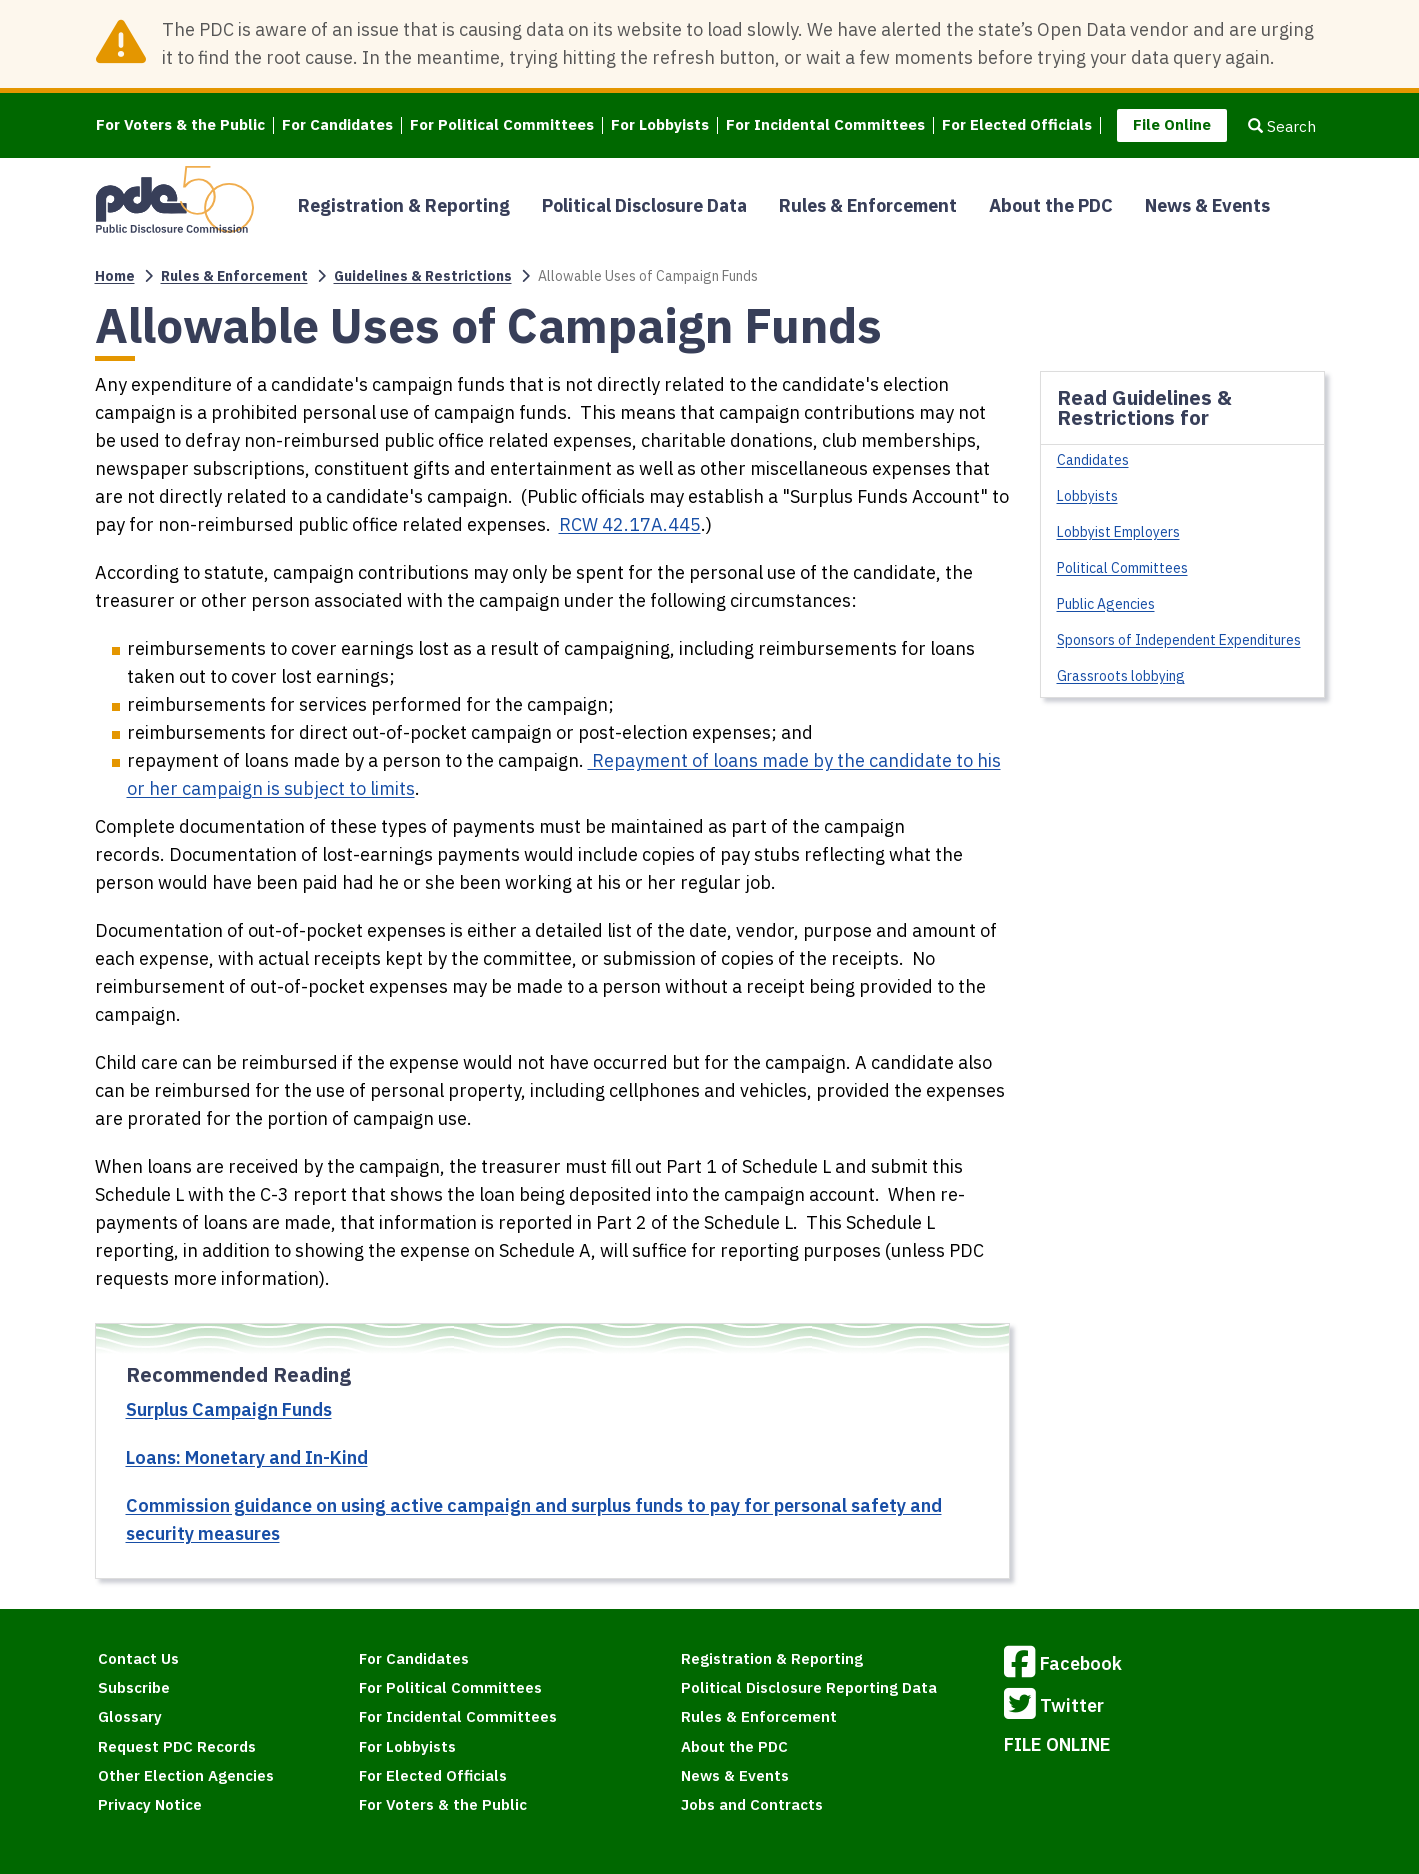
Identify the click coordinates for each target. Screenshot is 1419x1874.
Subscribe (134, 1687)
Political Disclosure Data (644, 205)
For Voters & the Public (180, 125)
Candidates (1093, 460)
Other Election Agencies (186, 1775)
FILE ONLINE (1057, 1744)
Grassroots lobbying (1121, 676)
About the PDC (1051, 205)
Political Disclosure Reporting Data (809, 1687)
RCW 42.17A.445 (630, 524)
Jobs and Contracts (752, 1804)
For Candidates (337, 125)
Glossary (130, 1716)
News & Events (1207, 205)
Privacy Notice (150, 1804)
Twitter (1054, 1707)
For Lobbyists (660, 125)
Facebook (1063, 1665)
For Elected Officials (1017, 125)
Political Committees (1122, 568)
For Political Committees (502, 125)
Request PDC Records (177, 1746)
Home (115, 276)
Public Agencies (1106, 604)
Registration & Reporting (404, 205)
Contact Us (138, 1658)
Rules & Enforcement (868, 205)
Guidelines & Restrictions (423, 276)
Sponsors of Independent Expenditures (1179, 640)
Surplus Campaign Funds (229, 1409)
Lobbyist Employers (1118, 532)
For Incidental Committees (825, 125)
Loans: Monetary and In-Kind (247, 1457)
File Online (1172, 124)
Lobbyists (1087, 496)
